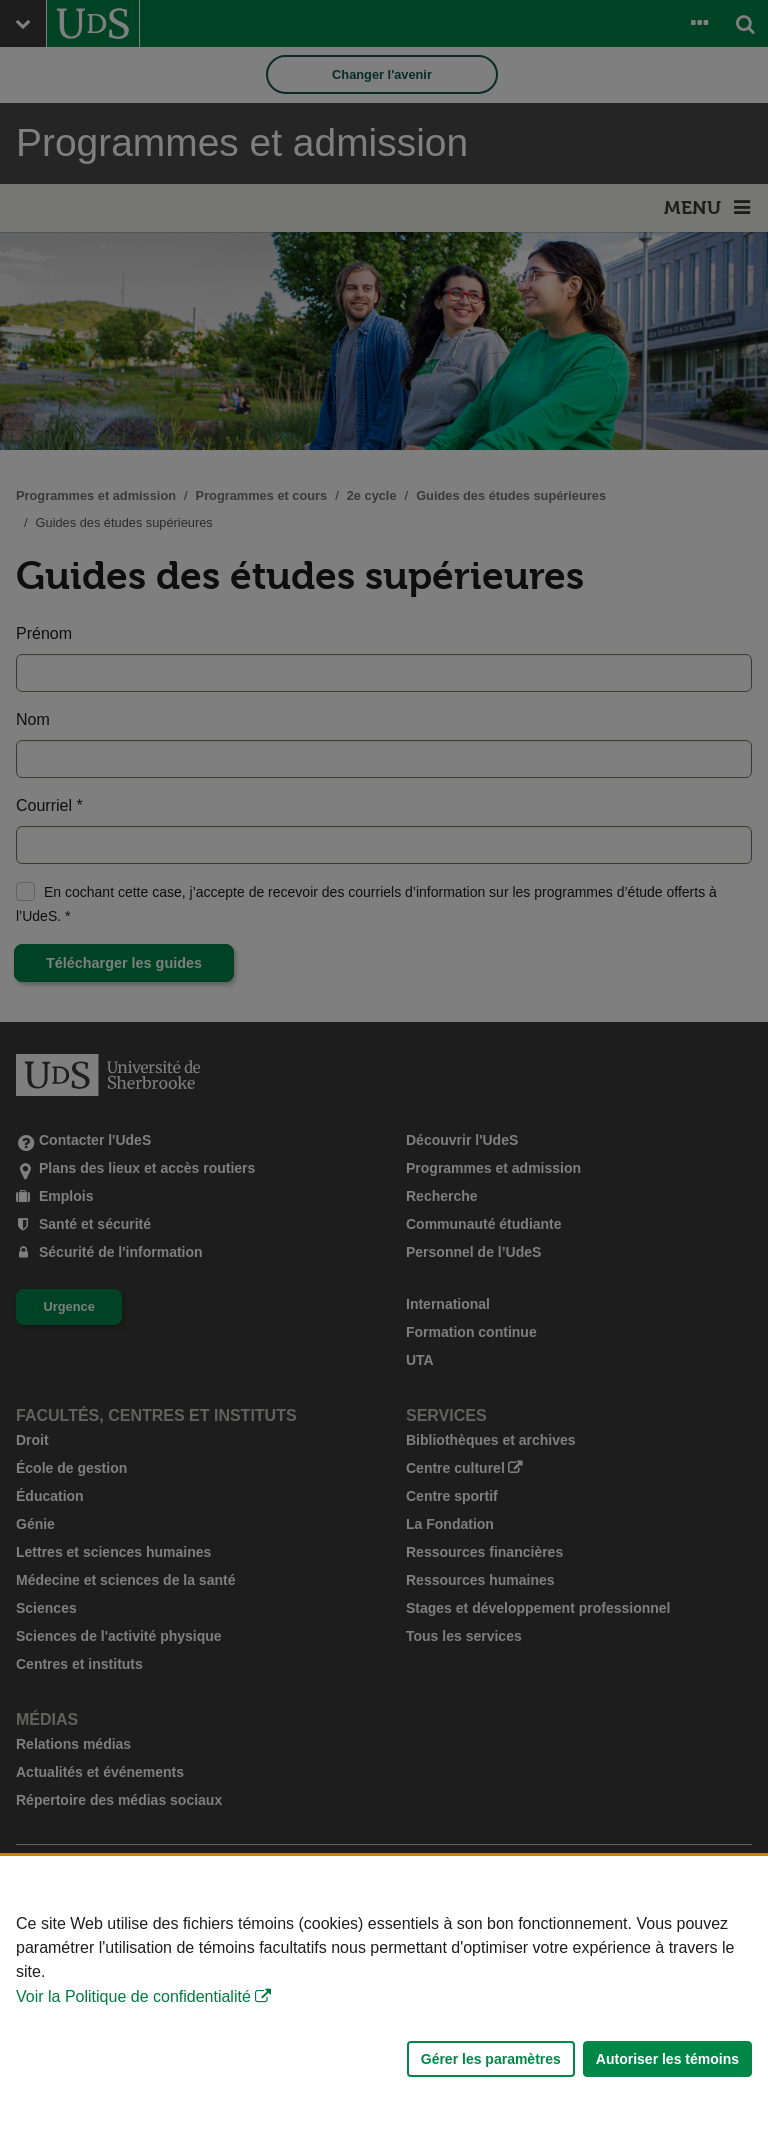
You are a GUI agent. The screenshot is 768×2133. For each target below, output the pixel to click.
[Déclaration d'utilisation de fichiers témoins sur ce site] (384, 1994)
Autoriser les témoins (667, 2059)
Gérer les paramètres (491, 2059)
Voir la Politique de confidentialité (133, 1996)
